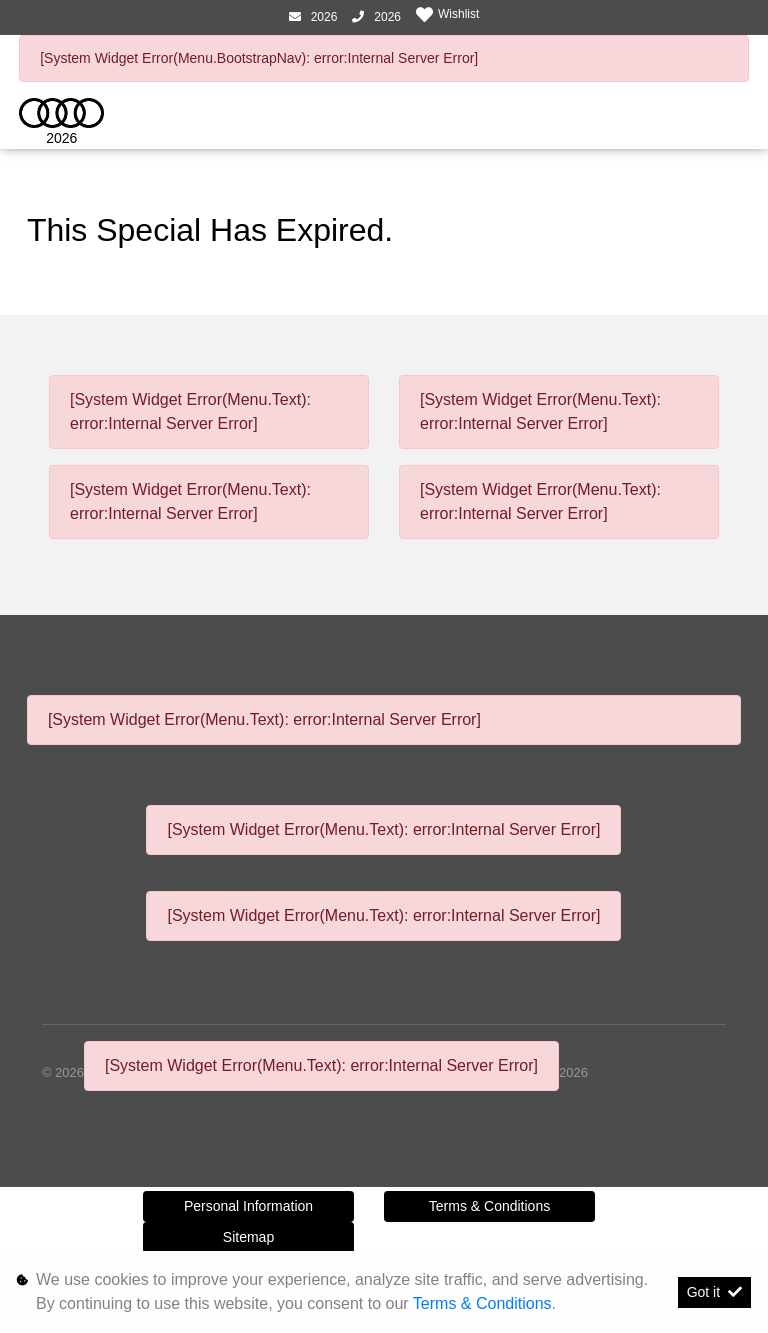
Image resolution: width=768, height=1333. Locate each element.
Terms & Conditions (489, 1206)
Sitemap (248, 1237)
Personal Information (248, 1206)
